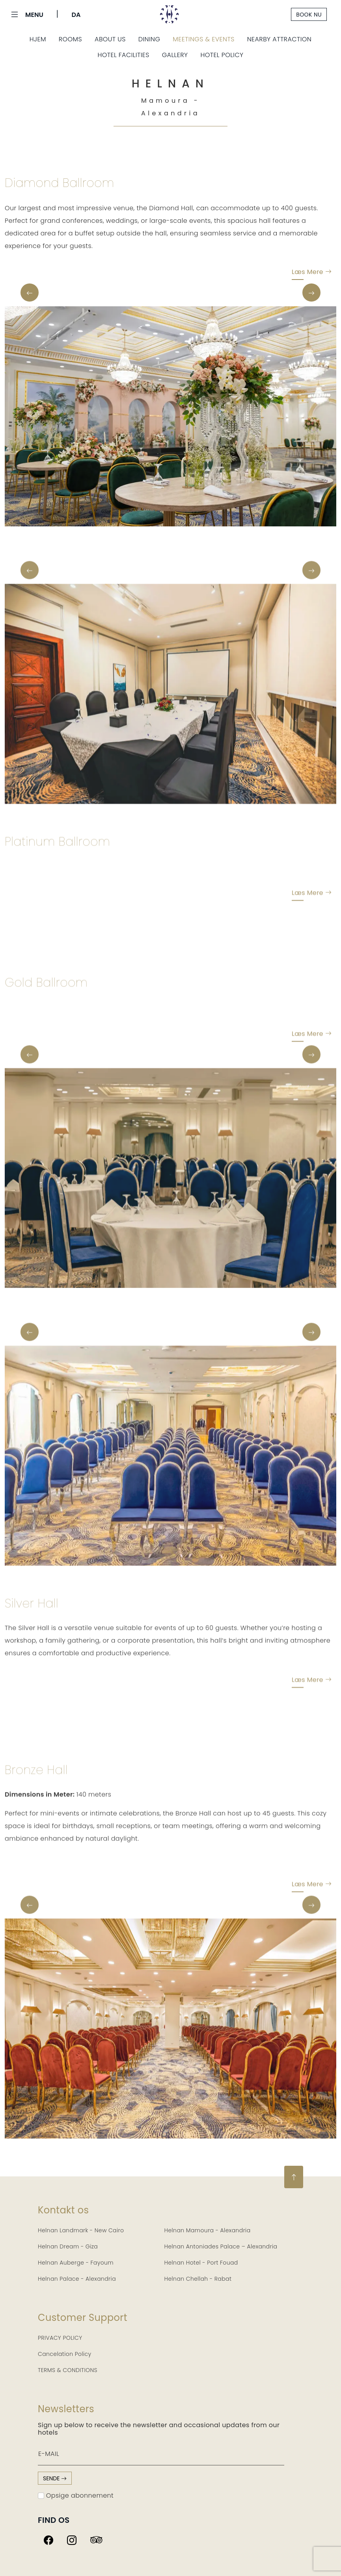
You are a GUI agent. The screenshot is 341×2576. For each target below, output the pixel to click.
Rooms (70, 39)
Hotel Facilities (123, 54)
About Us (110, 39)
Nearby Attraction (279, 39)
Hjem (38, 39)
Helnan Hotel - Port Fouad (201, 2263)
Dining (149, 39)
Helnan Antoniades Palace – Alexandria (221, 2246)
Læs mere (312, 273)
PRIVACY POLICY (60, 2338)
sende (55, 2478)
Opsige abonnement (76, 2495)
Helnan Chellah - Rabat (198, 2279)
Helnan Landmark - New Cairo (81, 2230)
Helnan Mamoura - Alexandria (207, 2230)
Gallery (175, 54)
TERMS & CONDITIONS (67, 2370)
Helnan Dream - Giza (68, 2246)
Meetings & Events (203, 39)
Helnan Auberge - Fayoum (76, 2263)
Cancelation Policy (64, 2354)
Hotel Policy (221, 54)
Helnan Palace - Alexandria (77, 2279)
